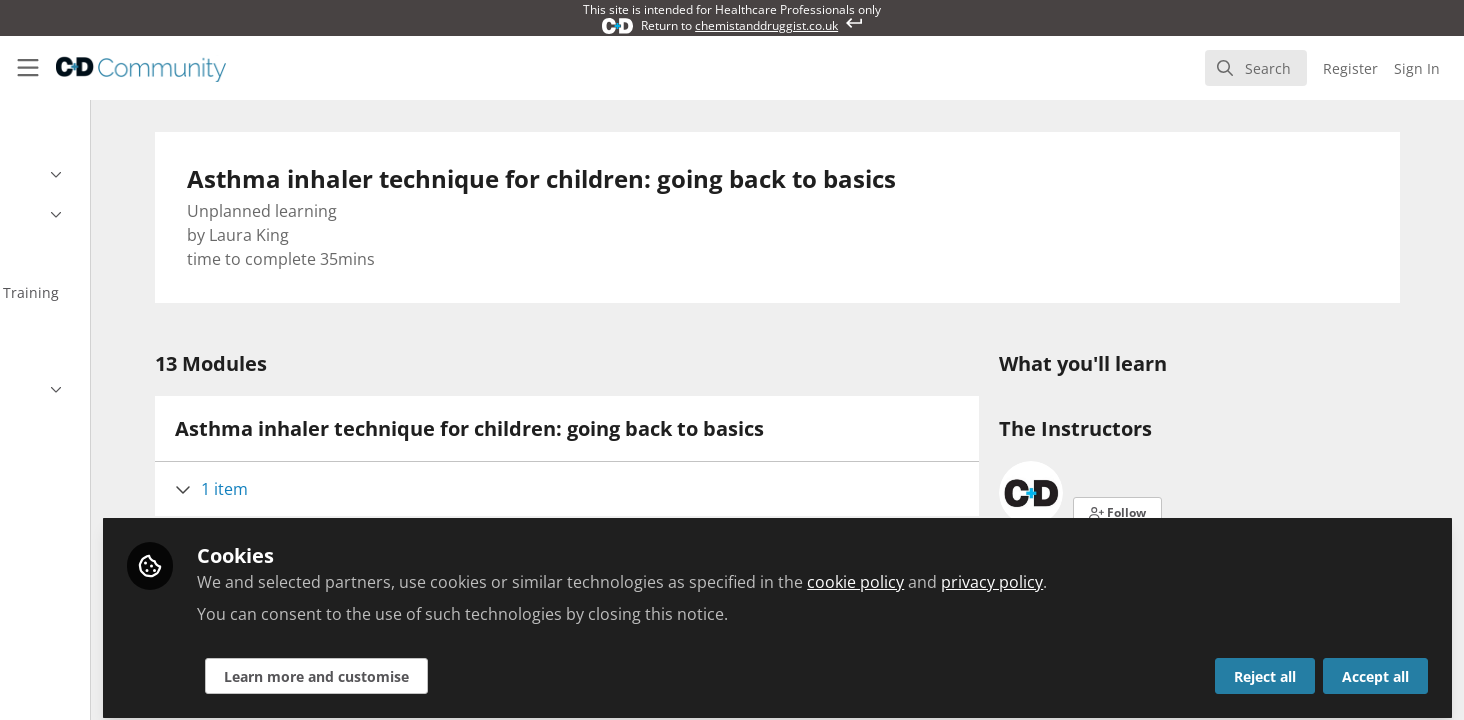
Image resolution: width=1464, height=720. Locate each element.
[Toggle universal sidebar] (28, 68)
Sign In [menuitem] (1417, 68)
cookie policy (1020, 572)
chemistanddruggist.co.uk (766, 25)
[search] (1256, 68)
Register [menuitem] (1350, 68)
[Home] (141, 68)
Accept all (1375, 666)
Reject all (1265, 666)
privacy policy (1157, 572)
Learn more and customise (481, 666)
